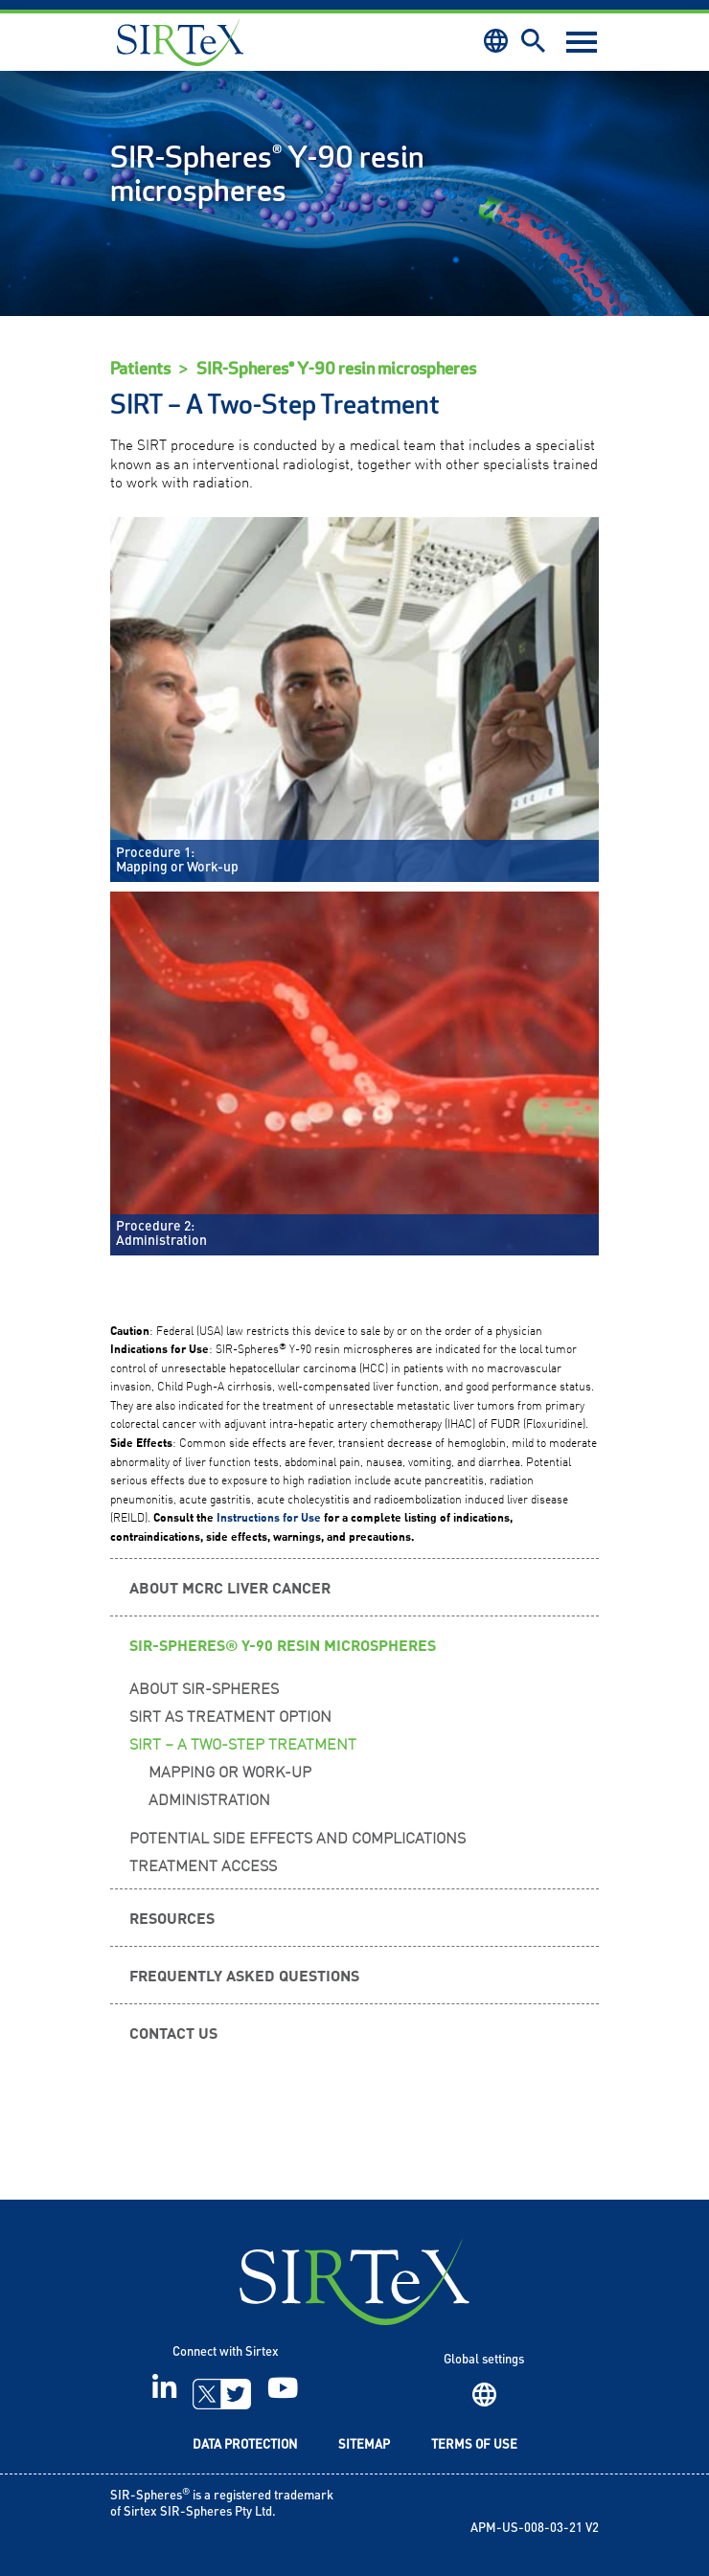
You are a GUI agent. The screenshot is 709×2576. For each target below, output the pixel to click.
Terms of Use (474, 2445)
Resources (172, 1917)
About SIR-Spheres (204, 1687)
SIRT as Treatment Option (230, 1715)
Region (484, 2395)
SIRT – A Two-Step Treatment (242, 1742)
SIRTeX (354, 2281)
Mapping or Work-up (230, 1770)
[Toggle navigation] (581, 42)
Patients (140, 369)
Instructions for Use (269, 1516)
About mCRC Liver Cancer (230, 1586)
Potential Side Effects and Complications (297, 1836)
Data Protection (245, 2445)
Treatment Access (203, 1864)
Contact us (173, 2032)
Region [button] (496, 41)
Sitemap (364, 2445)
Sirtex (180, 42)
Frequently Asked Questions (244, 1974)
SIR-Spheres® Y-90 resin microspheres (336, 369)
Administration (209, 1798)
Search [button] (533, 41)
